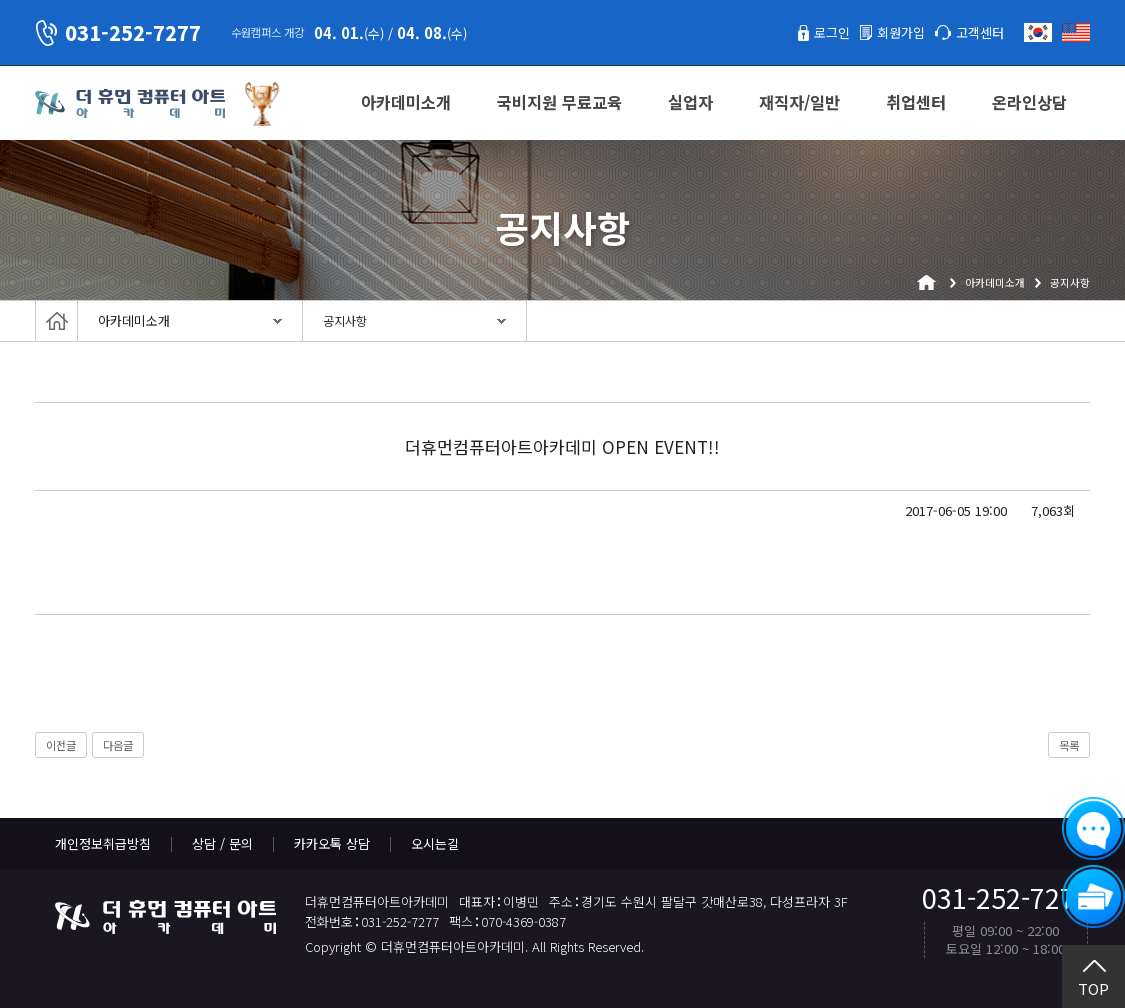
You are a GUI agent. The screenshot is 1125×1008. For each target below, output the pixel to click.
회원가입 (901, 32)
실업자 (690, 102)
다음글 (118, 745)
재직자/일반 (799, 102)
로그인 (832, 32)
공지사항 (345, 321)
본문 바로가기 (0, 0)
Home (56, 321)
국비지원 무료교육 (559, 102)
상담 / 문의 (222, 843)
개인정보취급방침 (103, 843)
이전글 (61, 745)
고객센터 (980, 32)
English (1076, 32)
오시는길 (435, 843)
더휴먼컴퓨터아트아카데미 (130, 104)
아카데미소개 (406, 102)
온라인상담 (1029, 102)
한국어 (1038, 32)
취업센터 (916, 102)
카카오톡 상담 (332, 843)
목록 (1069, 745)
